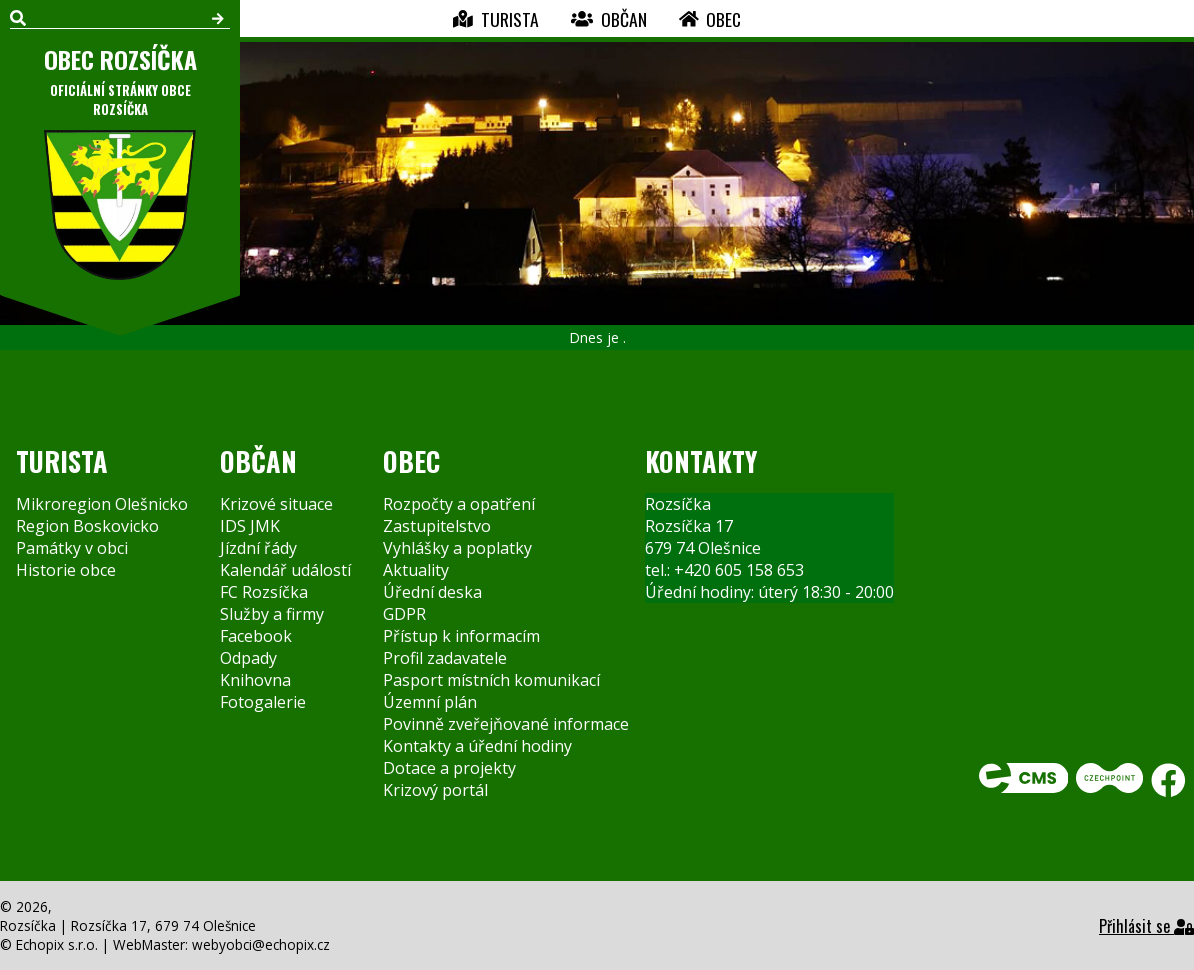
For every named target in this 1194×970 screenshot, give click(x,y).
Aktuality (416, 570)
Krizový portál (435, 790)
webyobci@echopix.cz (261, 944)
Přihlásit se (1146, 926)
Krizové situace (276, 504)
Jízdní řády (258, 548)
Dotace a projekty (449, 768)
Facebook (256, 636)
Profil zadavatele (445, 658)
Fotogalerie (263, 702)
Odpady (248, 658)
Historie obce (66, 570)
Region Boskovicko (87, 526)
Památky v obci (72, 548)
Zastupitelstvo (437, 526)
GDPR (404, 614)
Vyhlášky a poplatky (457, 548)
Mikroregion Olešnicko (102, 504)
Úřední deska (432, 592)
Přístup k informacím (461, 636)
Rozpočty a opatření (459, 504)
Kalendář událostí (285, 570)
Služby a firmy (272, 614)
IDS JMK (250, 526)
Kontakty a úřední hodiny (477, 746)
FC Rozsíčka (264, 592)
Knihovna (255, 680)
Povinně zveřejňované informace (506, 724)
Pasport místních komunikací (491, 680)
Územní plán (430, 702)
